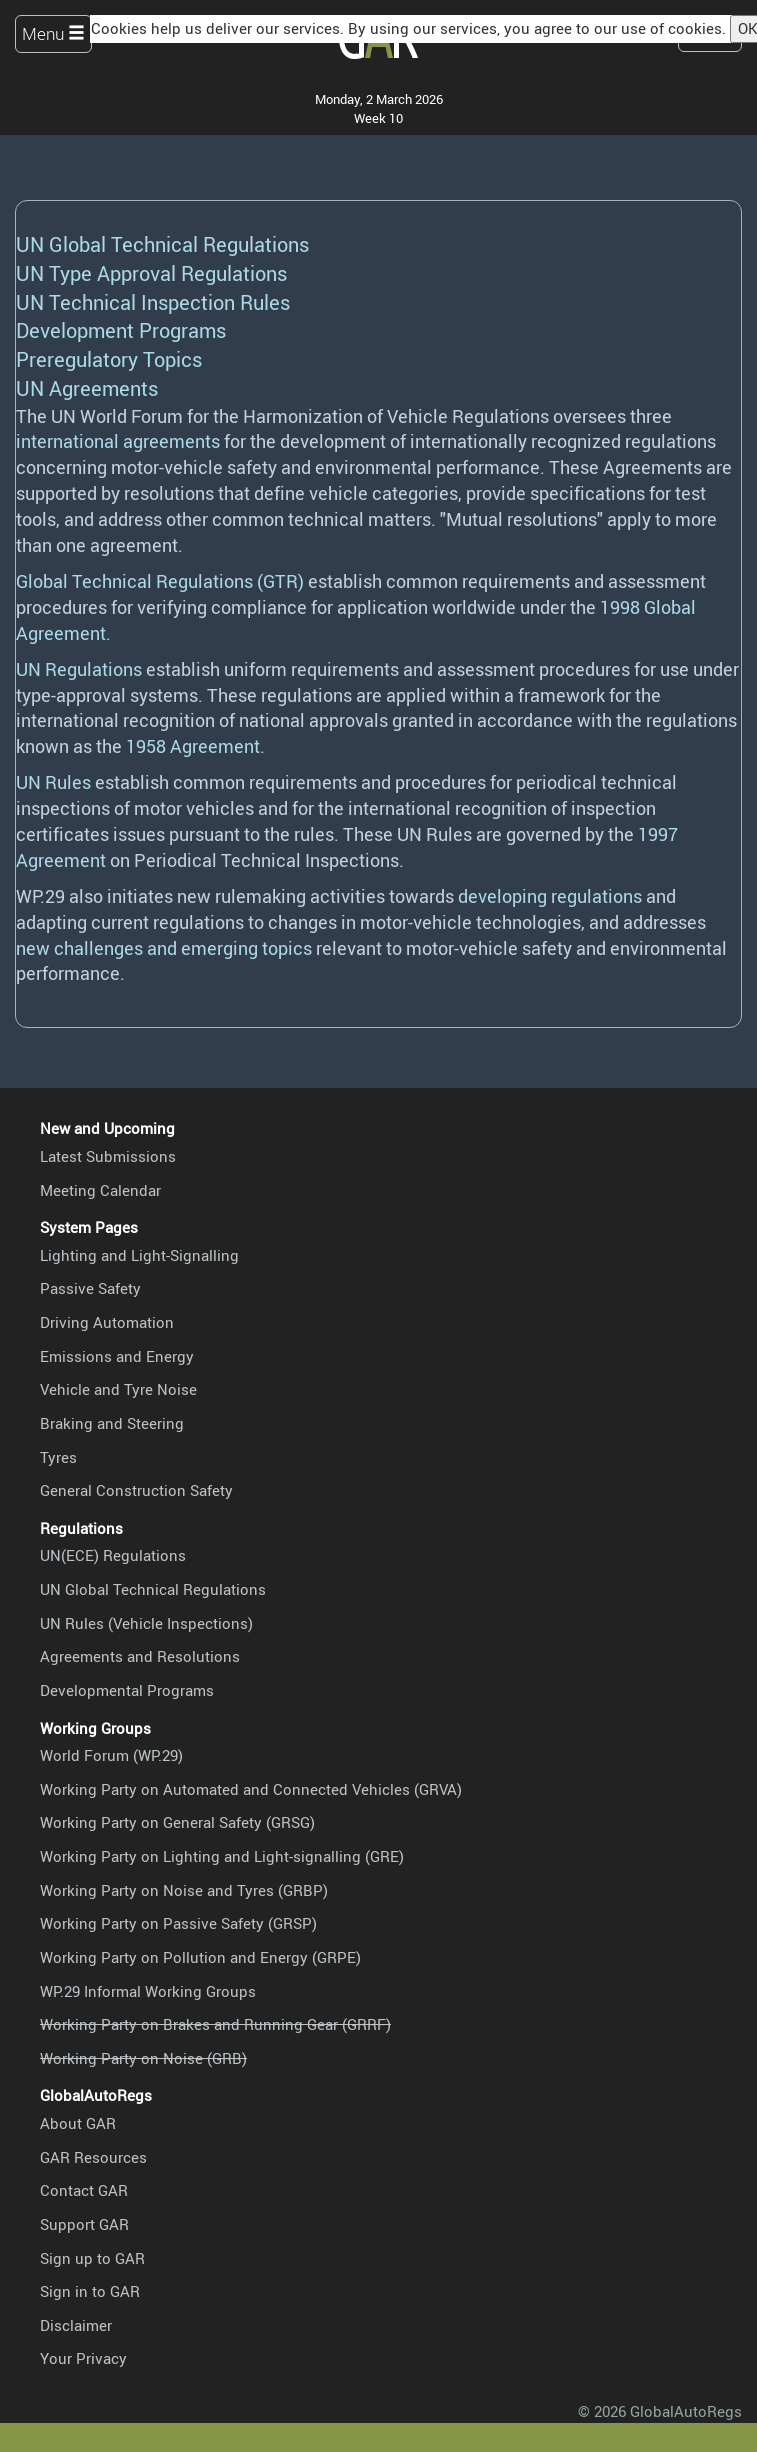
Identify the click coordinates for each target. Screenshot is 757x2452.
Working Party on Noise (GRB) (143, 2058)
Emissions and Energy (117, 1356)
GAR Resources (93, 2157)
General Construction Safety (136, 1490)
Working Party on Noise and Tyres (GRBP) (184, 1890)
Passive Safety (90, 1288)
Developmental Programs (127, 1690)
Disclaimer (76, 2325)
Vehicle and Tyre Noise (118, 1389)
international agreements (118, 441)
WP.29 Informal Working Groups (148, 1991)
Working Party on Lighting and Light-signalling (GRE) (222, 1856)
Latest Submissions (108, 1156)
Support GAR (84, 2224)
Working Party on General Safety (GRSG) (177, 1822)
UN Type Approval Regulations (151, 273)
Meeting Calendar (100, 1190)
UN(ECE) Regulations (113, 1555)
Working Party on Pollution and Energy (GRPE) (200, 1957)
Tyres (58, 1457)
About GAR (78, 2123)
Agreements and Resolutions (140, 1656)
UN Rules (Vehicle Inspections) (146, 1623)
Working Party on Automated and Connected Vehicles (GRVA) (251, 1789)
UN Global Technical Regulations (162, 244)
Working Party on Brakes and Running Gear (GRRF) (215, 2024)
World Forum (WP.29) (111, 1755)
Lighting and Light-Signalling (139, 1255)
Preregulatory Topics (109, 359)
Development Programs (121, 330)
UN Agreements (87, 388)
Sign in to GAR (90, 2291)
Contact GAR (84, 2190)
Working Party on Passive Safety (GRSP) (178, 1923)
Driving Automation (107, 1322)
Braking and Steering (112, 1423)
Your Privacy (83, 2358)
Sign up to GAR (92, 2258)
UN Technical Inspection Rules (153, 302)
